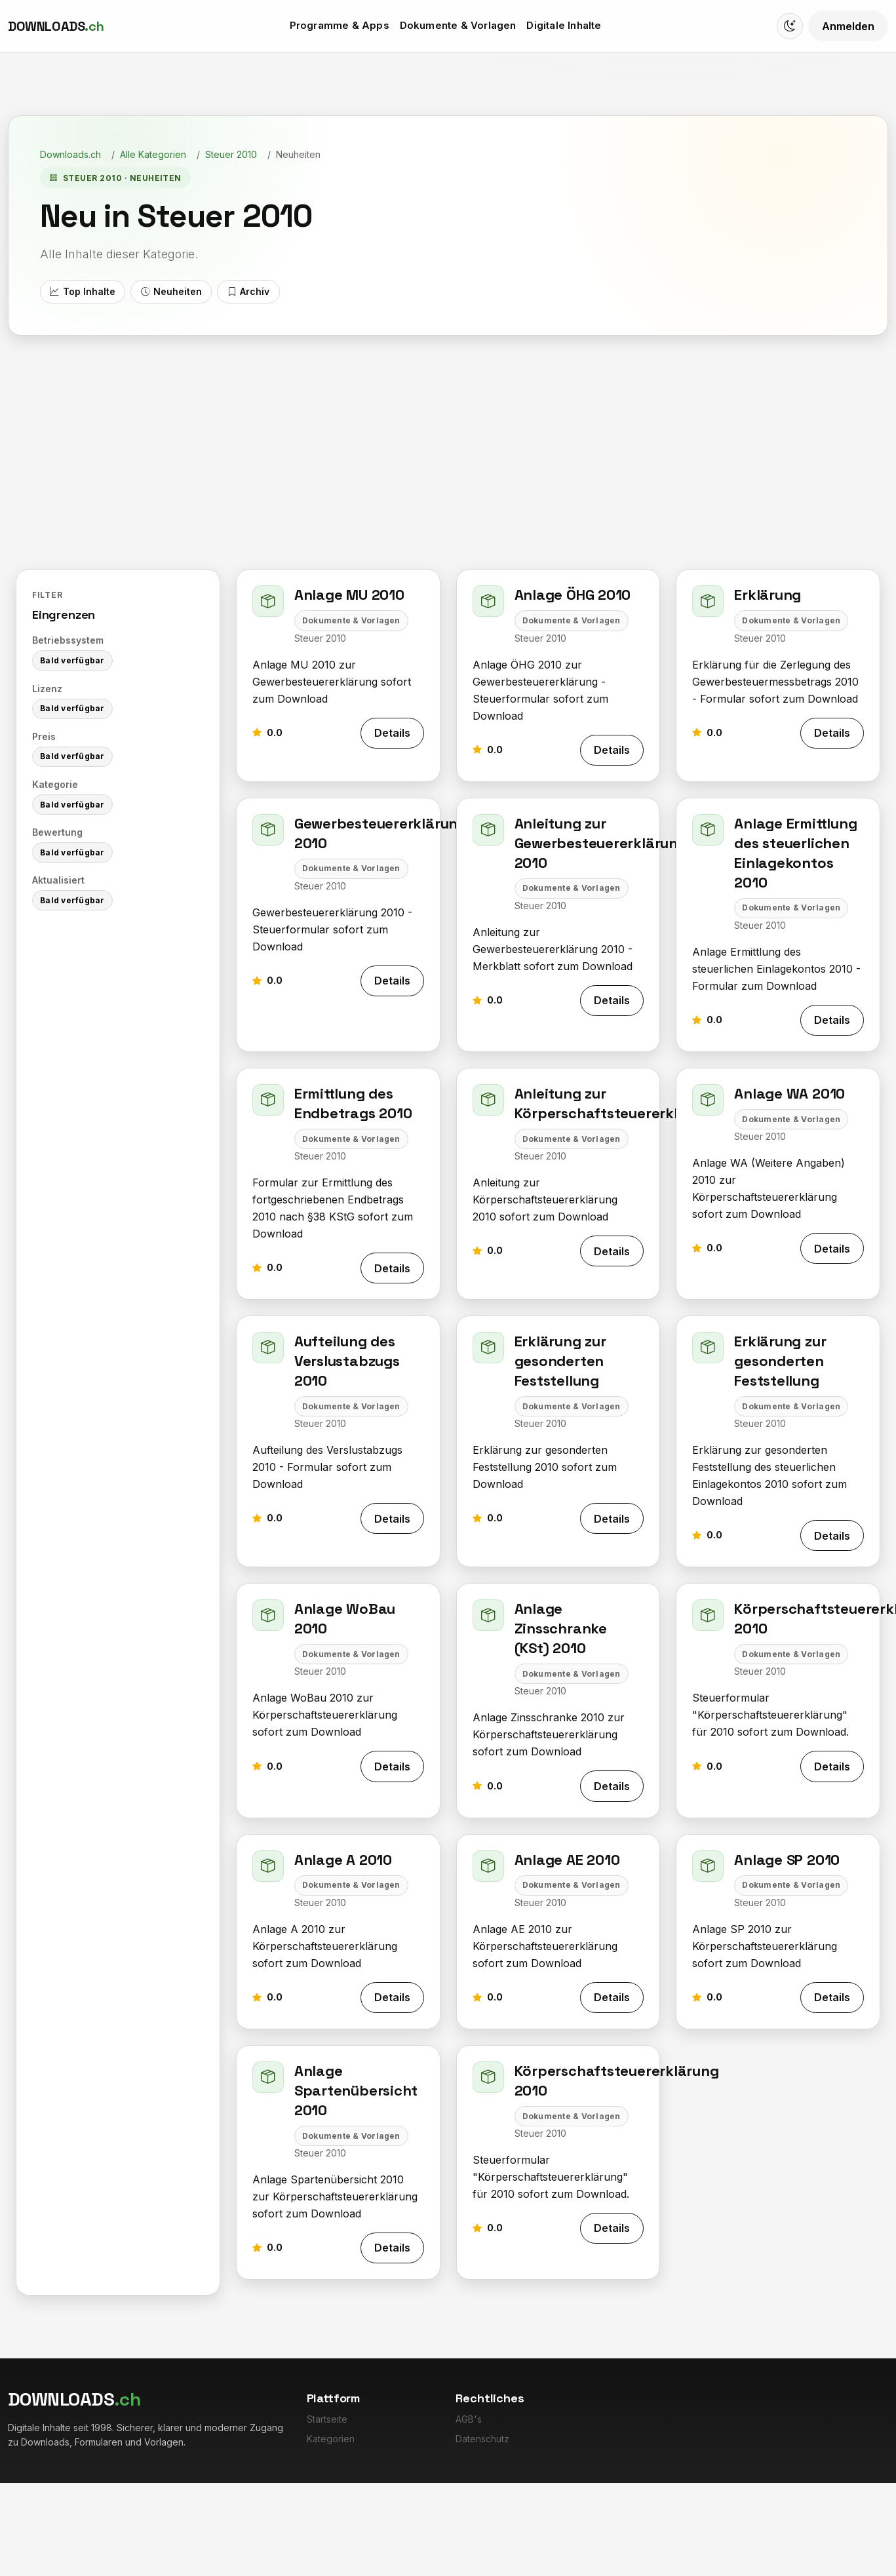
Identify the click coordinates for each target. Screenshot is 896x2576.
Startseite (327, 2419)
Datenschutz (482, 2438)
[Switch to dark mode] (790, 26)
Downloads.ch (70, 154)
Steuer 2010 (231, 154)
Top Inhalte (82, 292)
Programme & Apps (339, 25)
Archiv (248, 292)
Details (392, 732)
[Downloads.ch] (56, 26)
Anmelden (848, 26)
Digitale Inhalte (563, 25)
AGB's (469, 2419)
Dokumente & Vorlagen (458, 25)
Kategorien (331, 2438)
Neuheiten (171, 292)
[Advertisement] (448, 455)
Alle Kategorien (153, 154)
